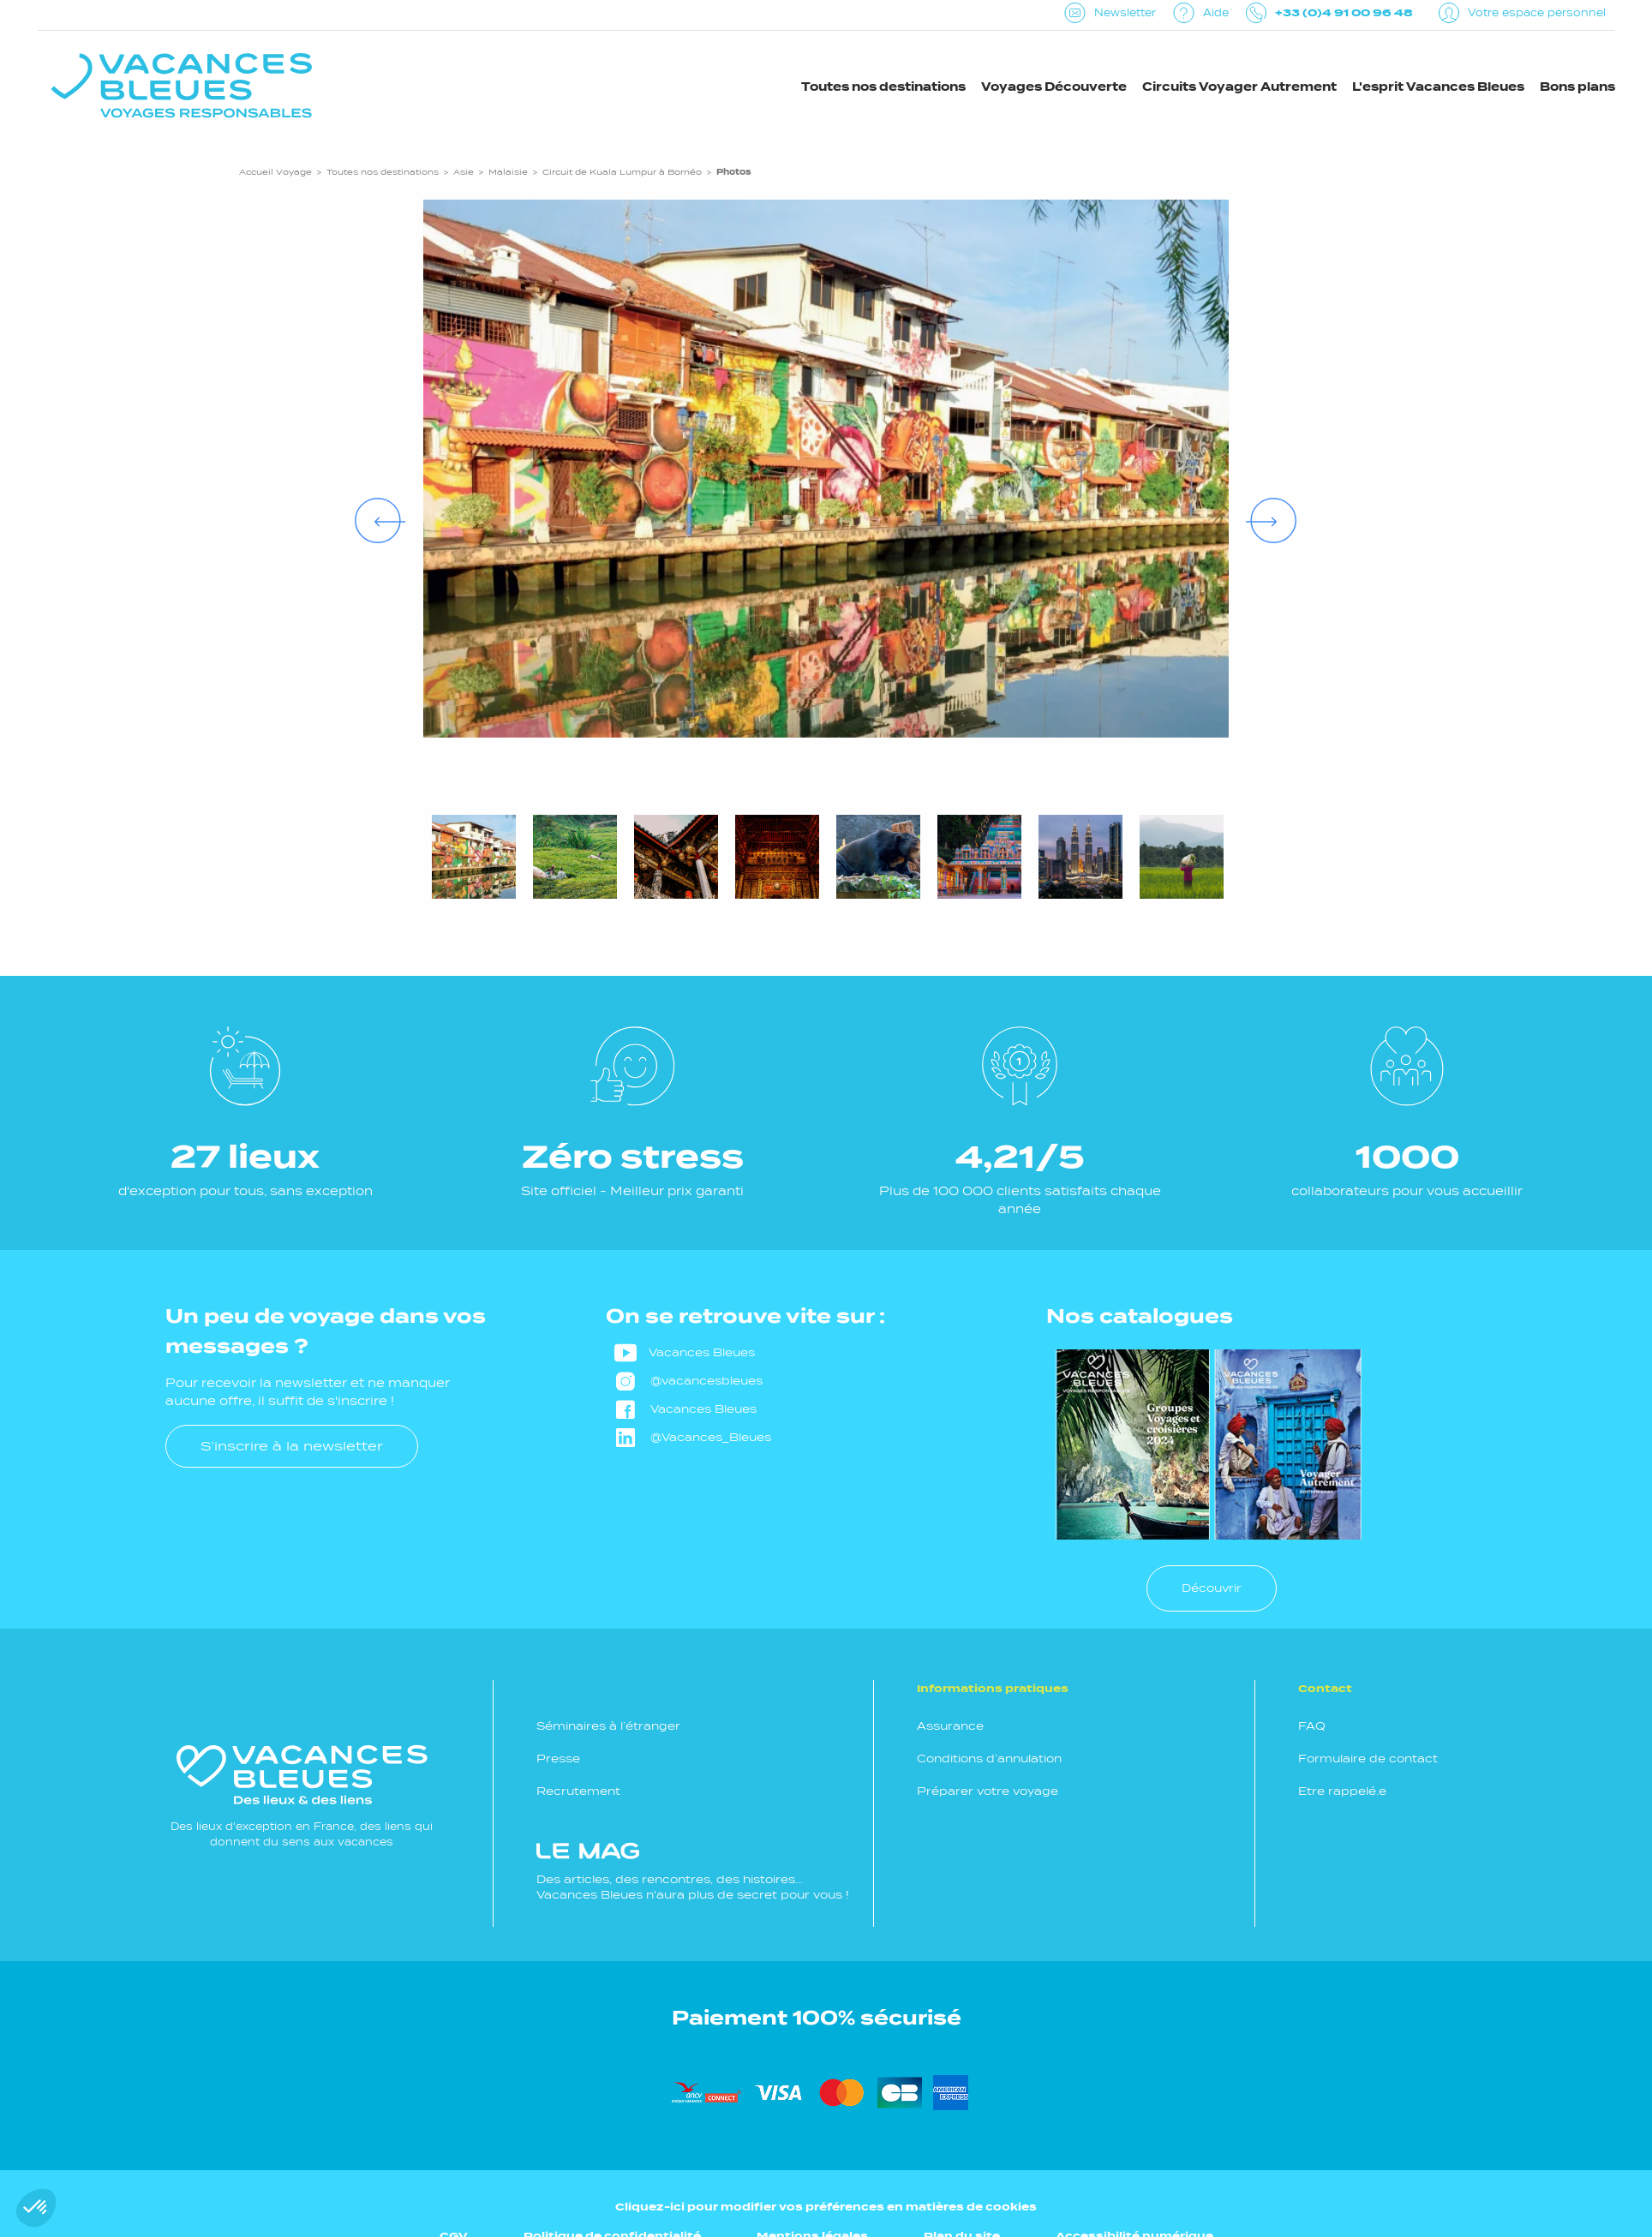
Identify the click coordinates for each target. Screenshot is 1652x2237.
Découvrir (1212, 1588)
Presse (558, 1758)
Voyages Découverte (1054, 87)
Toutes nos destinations (883, 87)
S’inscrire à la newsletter (292, 1445)
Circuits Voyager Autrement (1239, 87)
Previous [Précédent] (363, 506)
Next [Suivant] (1254, 506)
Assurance (950, 1726)
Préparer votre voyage (987, 1791)
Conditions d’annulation (989, 1758)
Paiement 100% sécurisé (816, 2018)
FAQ (1312, 1726)
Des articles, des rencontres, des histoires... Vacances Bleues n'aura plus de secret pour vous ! (692, 1871)
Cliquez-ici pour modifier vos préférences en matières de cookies (826, 2206)
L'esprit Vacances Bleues (1438, 87)
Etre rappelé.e (1342, 1791)
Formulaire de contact (1368, 1758)
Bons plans (1577, 87)
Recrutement (578, 1791)
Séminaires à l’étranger (608, 1726)
